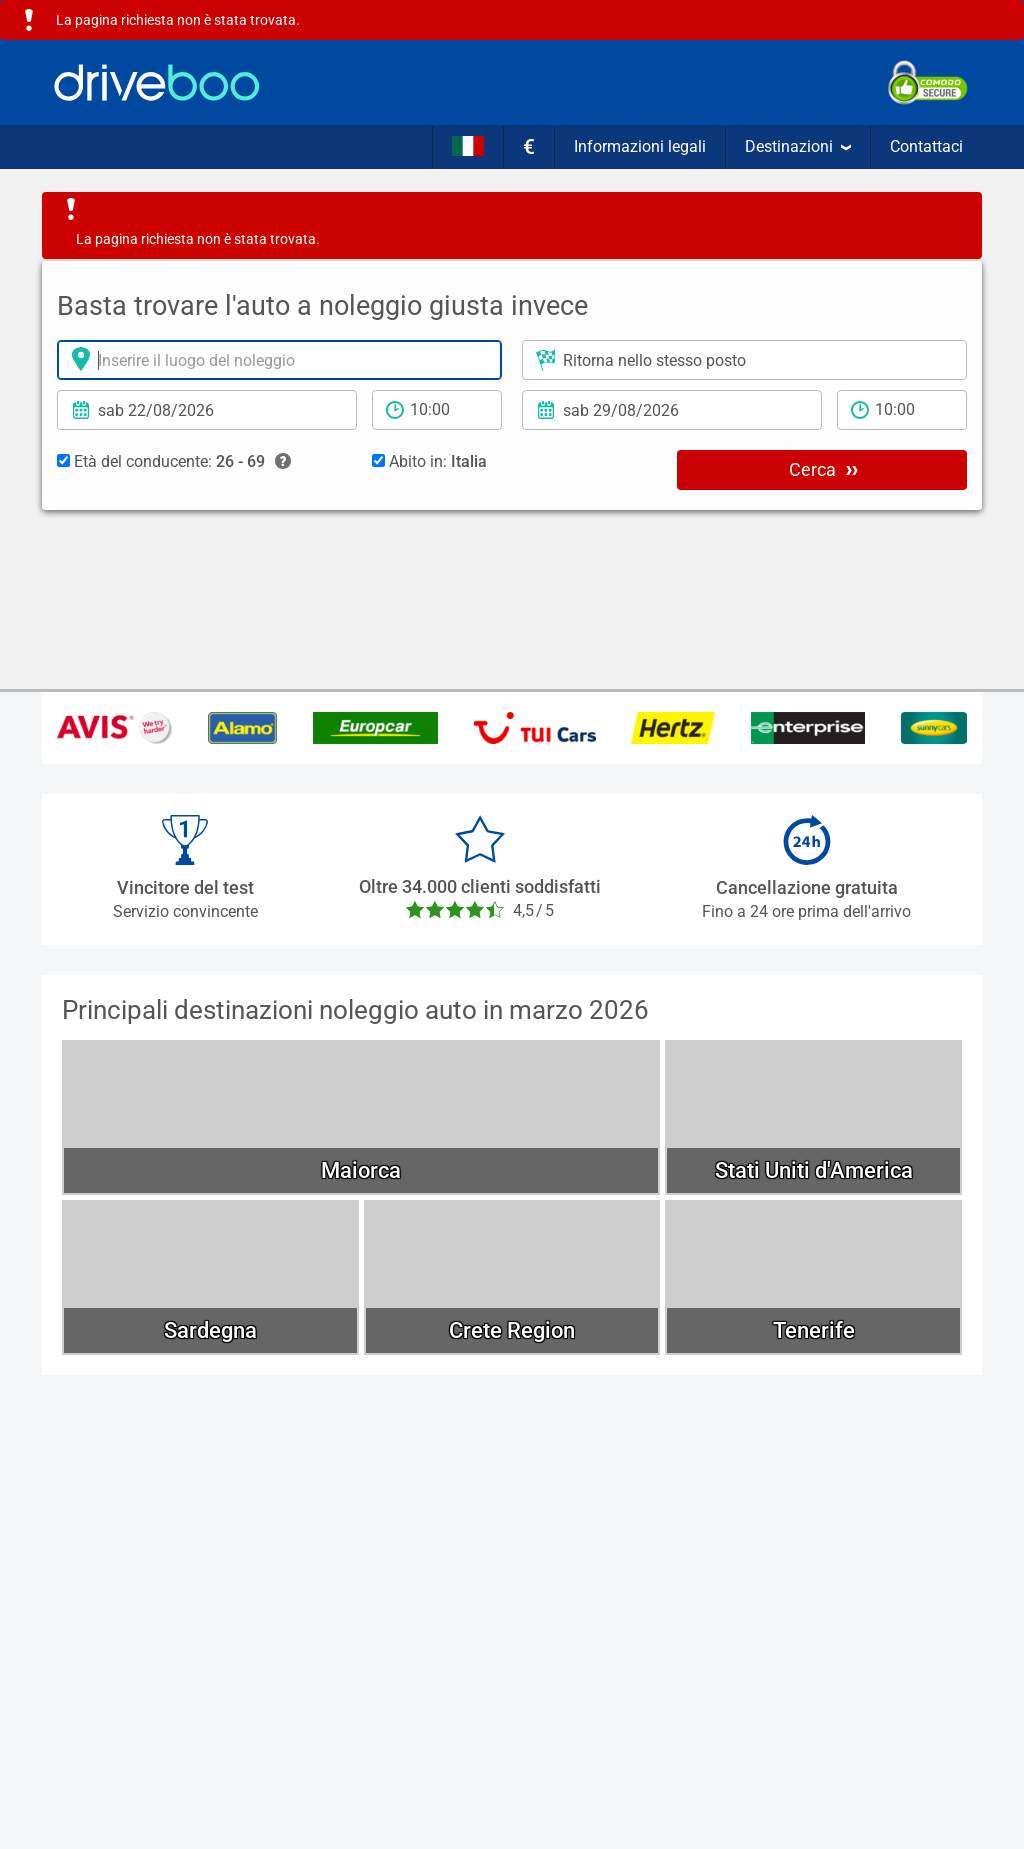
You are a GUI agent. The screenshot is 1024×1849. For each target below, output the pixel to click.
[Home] (157, 82)
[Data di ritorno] (672, 410)
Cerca (823, 469)
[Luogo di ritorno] (744, 360)
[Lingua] (468, 147)
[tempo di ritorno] (902, 410)
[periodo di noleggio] (437, 410)
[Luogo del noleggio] (279, 360)
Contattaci (926, 146)
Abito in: (429, 461)
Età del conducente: (174, 462)
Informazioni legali (640, 146)
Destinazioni (798, 146)
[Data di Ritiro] (207, 410)
